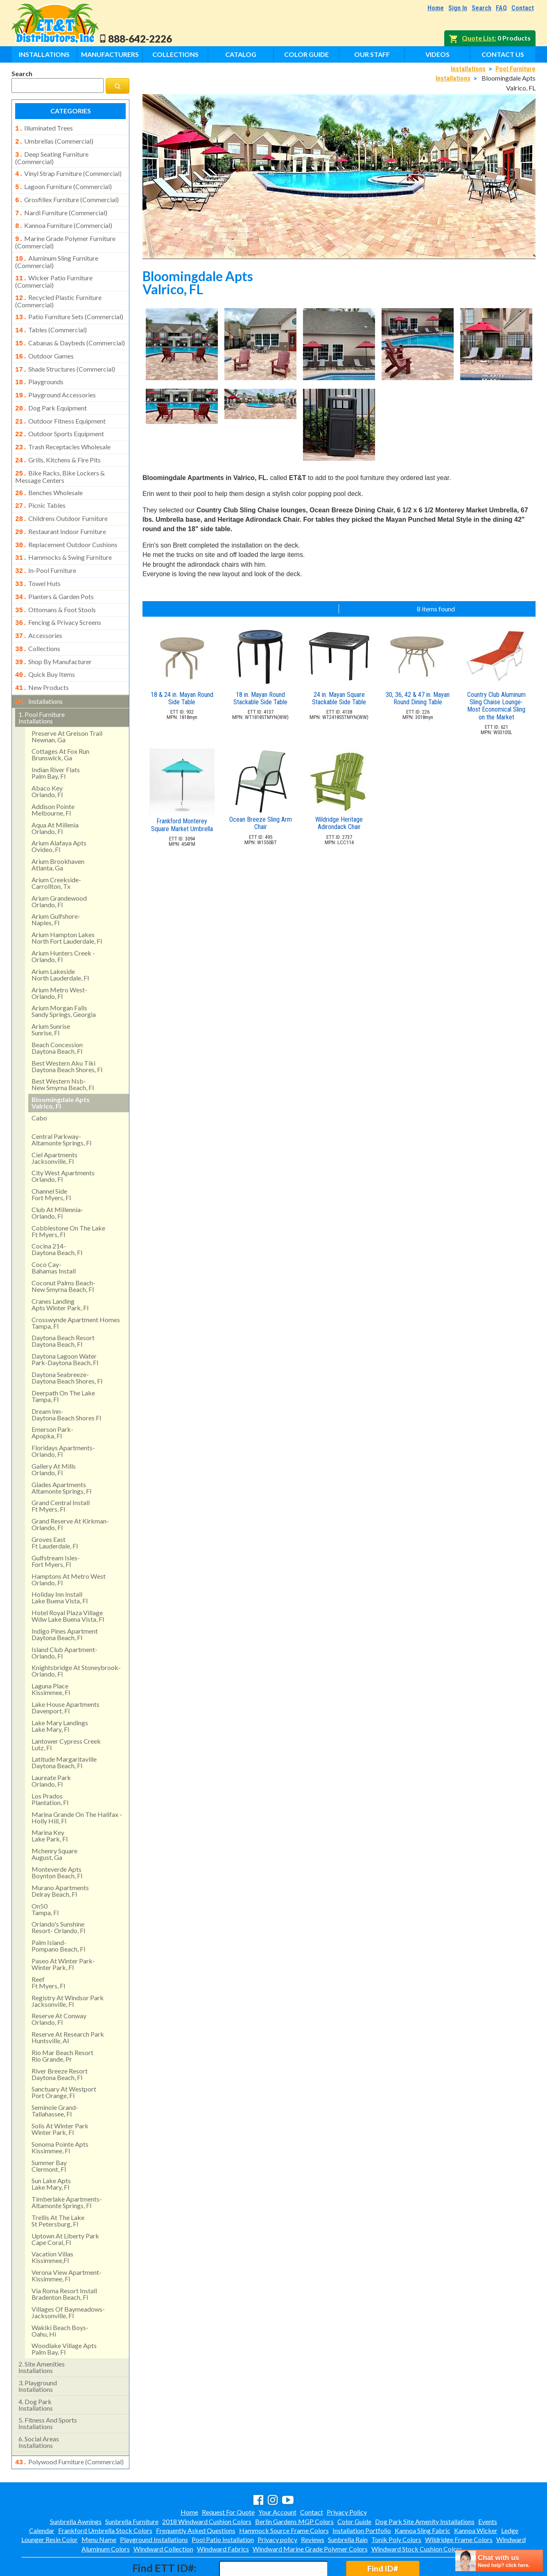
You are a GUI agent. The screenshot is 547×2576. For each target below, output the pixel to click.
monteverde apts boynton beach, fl (57, 1838)
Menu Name (98, 2504)
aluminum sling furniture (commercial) (56, 253)
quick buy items (45, 642)
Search (481, 8)
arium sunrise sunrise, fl (51, 995)
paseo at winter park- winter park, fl (63, 1929)
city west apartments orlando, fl (63, 1141)
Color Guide (306, 54)
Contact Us (502, 54)
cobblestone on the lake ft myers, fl (68, 1197)
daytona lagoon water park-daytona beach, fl (65, 1325)
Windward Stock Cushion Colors (416, 2513)
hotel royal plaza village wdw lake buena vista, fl (68, 1581)
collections (37, 618)
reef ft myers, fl (48, 1948)
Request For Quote (228, 2477)
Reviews (312, 2504)
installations (39, 667)
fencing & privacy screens (58, 593)
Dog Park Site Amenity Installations (425, 2486)
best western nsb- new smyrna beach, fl (63, 1050)
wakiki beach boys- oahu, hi (60, 2296)
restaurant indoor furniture (60, 508)
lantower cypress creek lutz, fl (66, 1710)
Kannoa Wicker (475, 2495)
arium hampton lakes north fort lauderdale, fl (67, 903)
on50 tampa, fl (45, 1875)
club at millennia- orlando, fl (57, 1178)
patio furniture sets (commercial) (69, 306)
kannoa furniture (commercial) (63, 219)
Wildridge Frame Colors (459, 2504)
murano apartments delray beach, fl (60, 1856)
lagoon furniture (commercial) (63, 183)
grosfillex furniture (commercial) (67, 195)
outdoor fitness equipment (60, 404)
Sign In (457, 8)
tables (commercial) (51, 319)
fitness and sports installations (47, 2389)
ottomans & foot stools (55, 581)
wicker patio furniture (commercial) (54, 272)
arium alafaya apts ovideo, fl (59, 812)
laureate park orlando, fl (51, 1746)
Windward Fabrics (223, 2513)
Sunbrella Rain (348, 2504)
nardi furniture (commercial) (61, 207)
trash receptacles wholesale (63, 428)
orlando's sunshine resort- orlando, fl (58, 1893)
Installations (44, 54)
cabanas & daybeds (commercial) (70, 331)
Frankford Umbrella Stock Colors (105, 2495)
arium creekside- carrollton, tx (56, 848)
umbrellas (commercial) (54, 140)
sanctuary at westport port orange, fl (64, 2058)
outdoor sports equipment (59, 416)
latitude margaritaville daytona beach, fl (64, 1728)
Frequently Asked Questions (195, 2495)
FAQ (501, 8)
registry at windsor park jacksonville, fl (68, 1966)
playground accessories (55, 380)
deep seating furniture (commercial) (51, 155)
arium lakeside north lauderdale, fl (60, 940)
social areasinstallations (38, 2407)
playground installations (37, 2351)
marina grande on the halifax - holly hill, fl (77, 1783)
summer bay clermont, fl (49, 2131)
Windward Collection (163, 2513)
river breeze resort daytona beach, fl (60, 2040)
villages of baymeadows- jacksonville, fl (68, 2278)
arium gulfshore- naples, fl (56, 885)
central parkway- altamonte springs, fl (61, 1105)
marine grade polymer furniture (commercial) (65, 235)
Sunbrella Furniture (131, 2486)
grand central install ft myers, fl (61, 1471)
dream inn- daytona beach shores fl (66, 1380)
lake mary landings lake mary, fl (60, 1691)
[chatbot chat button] (499, 2560)
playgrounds (39, 367)
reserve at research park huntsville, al (68, 2003)
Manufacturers (110, 54)
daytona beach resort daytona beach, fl (63, 1306)
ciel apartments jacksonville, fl (54, 1123)
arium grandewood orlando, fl (59, 867)
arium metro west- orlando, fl (59, 958)
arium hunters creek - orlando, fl (63, 922)
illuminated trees (44, 128)
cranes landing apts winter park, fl (60, 1270)
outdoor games (44, 343)
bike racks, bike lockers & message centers (60, 456)
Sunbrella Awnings (76, 2486)
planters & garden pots (54, 569)
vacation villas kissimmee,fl (52, 2222)
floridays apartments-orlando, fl (63, 1416)
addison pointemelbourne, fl (53, 775)
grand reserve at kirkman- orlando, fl (70, 1490)
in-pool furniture (45, 545)
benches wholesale (49, 472)
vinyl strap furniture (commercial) (68, 171)
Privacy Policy (347, 2477)
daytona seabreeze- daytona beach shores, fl (67, 1343)
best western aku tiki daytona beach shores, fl (67, 1032)
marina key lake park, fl (50, 1801)
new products (42, 654)
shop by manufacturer (53, 630)
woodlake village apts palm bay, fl (64, 2314)
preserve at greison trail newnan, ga (67, 702)
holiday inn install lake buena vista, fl (60, 1563)
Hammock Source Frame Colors (284, 2495)
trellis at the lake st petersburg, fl (58, 2186)
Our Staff (372, 54)
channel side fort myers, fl (51, 1160)
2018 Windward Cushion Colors (206, 2486)
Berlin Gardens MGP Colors (294, 2486)
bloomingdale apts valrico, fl (61, 1068)
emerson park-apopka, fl (52, 1398)
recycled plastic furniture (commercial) (58, 291)
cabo (39, 1083)
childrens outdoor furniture (61, 496)
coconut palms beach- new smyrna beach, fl (63, 1251)
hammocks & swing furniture (63, 532)
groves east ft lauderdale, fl (55, 1508)
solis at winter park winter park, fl (60, 2094)
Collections (175, 54)
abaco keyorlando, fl (47, 757)
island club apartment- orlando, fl (64, 1618)
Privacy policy (277, 2504)
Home (435, 8)
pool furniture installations (41, 683)
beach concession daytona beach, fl (57, 1013)
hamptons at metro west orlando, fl (69, 1545)
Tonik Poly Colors (396, 2504)
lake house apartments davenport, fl (65, 1673)
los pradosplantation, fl (50, 1765)
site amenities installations (41, 2333)
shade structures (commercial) (65, 356)
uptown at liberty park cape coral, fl (65, 2204)
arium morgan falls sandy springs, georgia (64, 976)
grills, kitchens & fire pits (58, 441)
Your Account (277, 2477)
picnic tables (40, 484)
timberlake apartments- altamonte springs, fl (67, 2168)
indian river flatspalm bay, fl (56, 738)
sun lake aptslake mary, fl (51, 2149)
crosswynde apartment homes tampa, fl (76, 1288)
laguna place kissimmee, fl (51, 1654)
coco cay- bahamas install (54, 1233)
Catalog (240, 54)
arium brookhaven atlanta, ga (58, 830)
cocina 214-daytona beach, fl (57, 1215)
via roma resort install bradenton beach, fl (64, 2259)
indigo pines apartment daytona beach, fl (65, 1600)
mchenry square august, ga (54, 1819)
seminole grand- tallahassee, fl (55, 2076)
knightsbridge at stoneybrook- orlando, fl (76, 1636)
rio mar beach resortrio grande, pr (62, 2021)
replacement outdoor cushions (66, 520)
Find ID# (382, 2533)
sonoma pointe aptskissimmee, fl (60, 2113)
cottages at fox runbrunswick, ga (60, 720)
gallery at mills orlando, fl (54, 1435)
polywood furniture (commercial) (69, 2427)
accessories (38, 606)
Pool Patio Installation (223, 2504)
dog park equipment (51, 392)
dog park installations (35, 2370)
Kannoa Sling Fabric (422, 2495)
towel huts (38, 557)
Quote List (478, 38)
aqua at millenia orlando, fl (55, 794)
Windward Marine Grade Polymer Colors (310, 2513)
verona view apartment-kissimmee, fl (67, 2241)
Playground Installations (154, 2504)
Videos (437, 54)
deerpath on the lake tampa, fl (63, 1361)
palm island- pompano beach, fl (58, 1911)
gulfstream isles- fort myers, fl (56, 1526)
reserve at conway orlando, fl (59, 1984)
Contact (522, 8)
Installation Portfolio (361, 2495)
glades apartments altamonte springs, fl (61, 1453)
